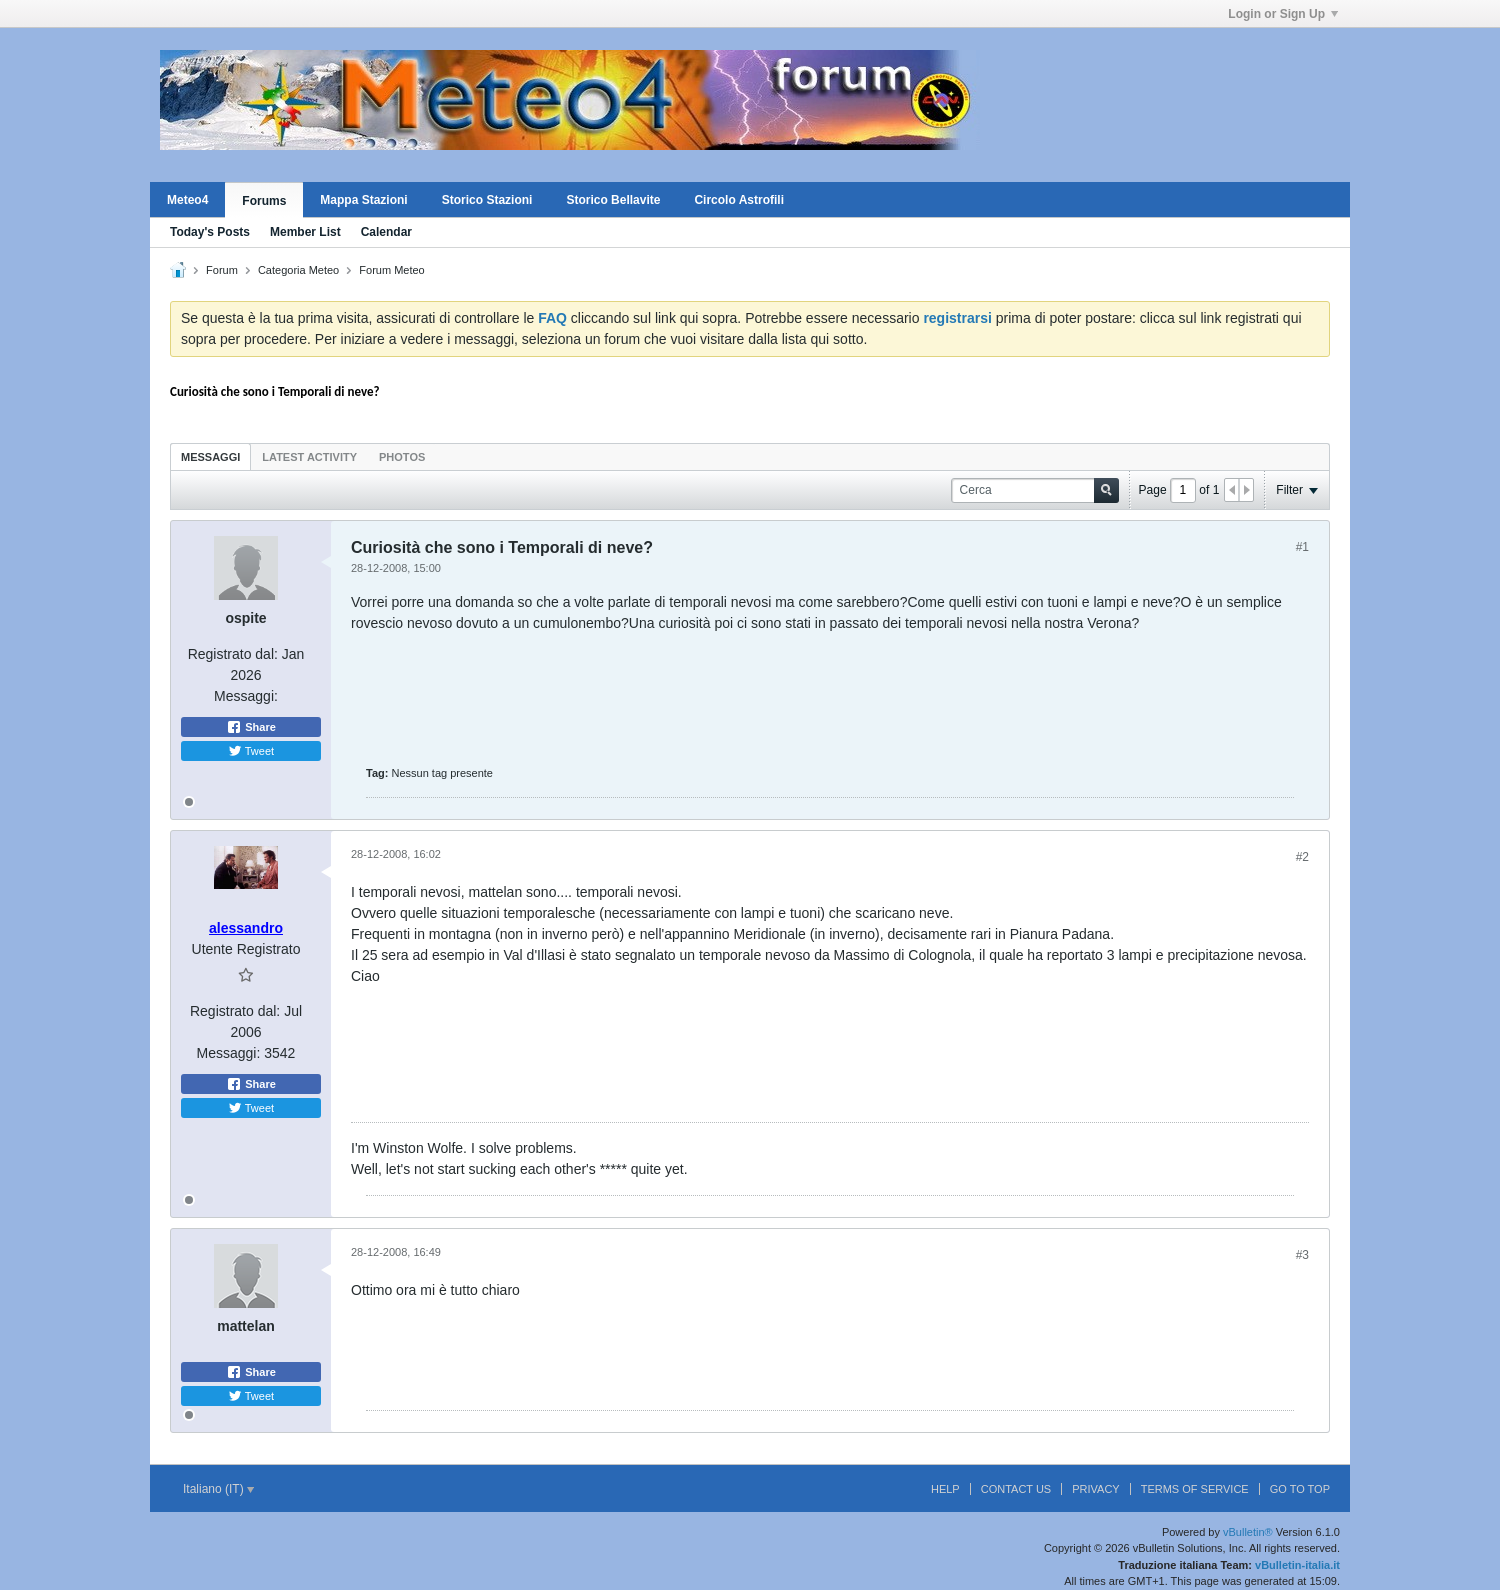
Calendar (386, 232)
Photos (402, 457)
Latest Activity (309, 457)
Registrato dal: (233, 654)
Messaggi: (246, 696)
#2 (1302, 857)
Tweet (251, 751)
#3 (1302, 1255)
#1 (1302, 547)
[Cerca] (1035, 490)
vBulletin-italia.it (1297, 1565)
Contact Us (1016, 1489)
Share (251, 727)
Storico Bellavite (613, 200)
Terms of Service (1195, 1489)
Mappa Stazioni (363, 200)
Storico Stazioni (487, 200)
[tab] (210, 456)
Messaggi (210, 457)
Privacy (1095, 1489)
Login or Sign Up (1283, 14)
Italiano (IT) (218, 1489)
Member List (305, 232)
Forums (264, 201)
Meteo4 (187, 200)
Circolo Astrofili (739, 200)
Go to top (1300, 1489)
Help (945, 1489)
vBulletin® (1248, 1532)
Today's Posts (210, 232)
